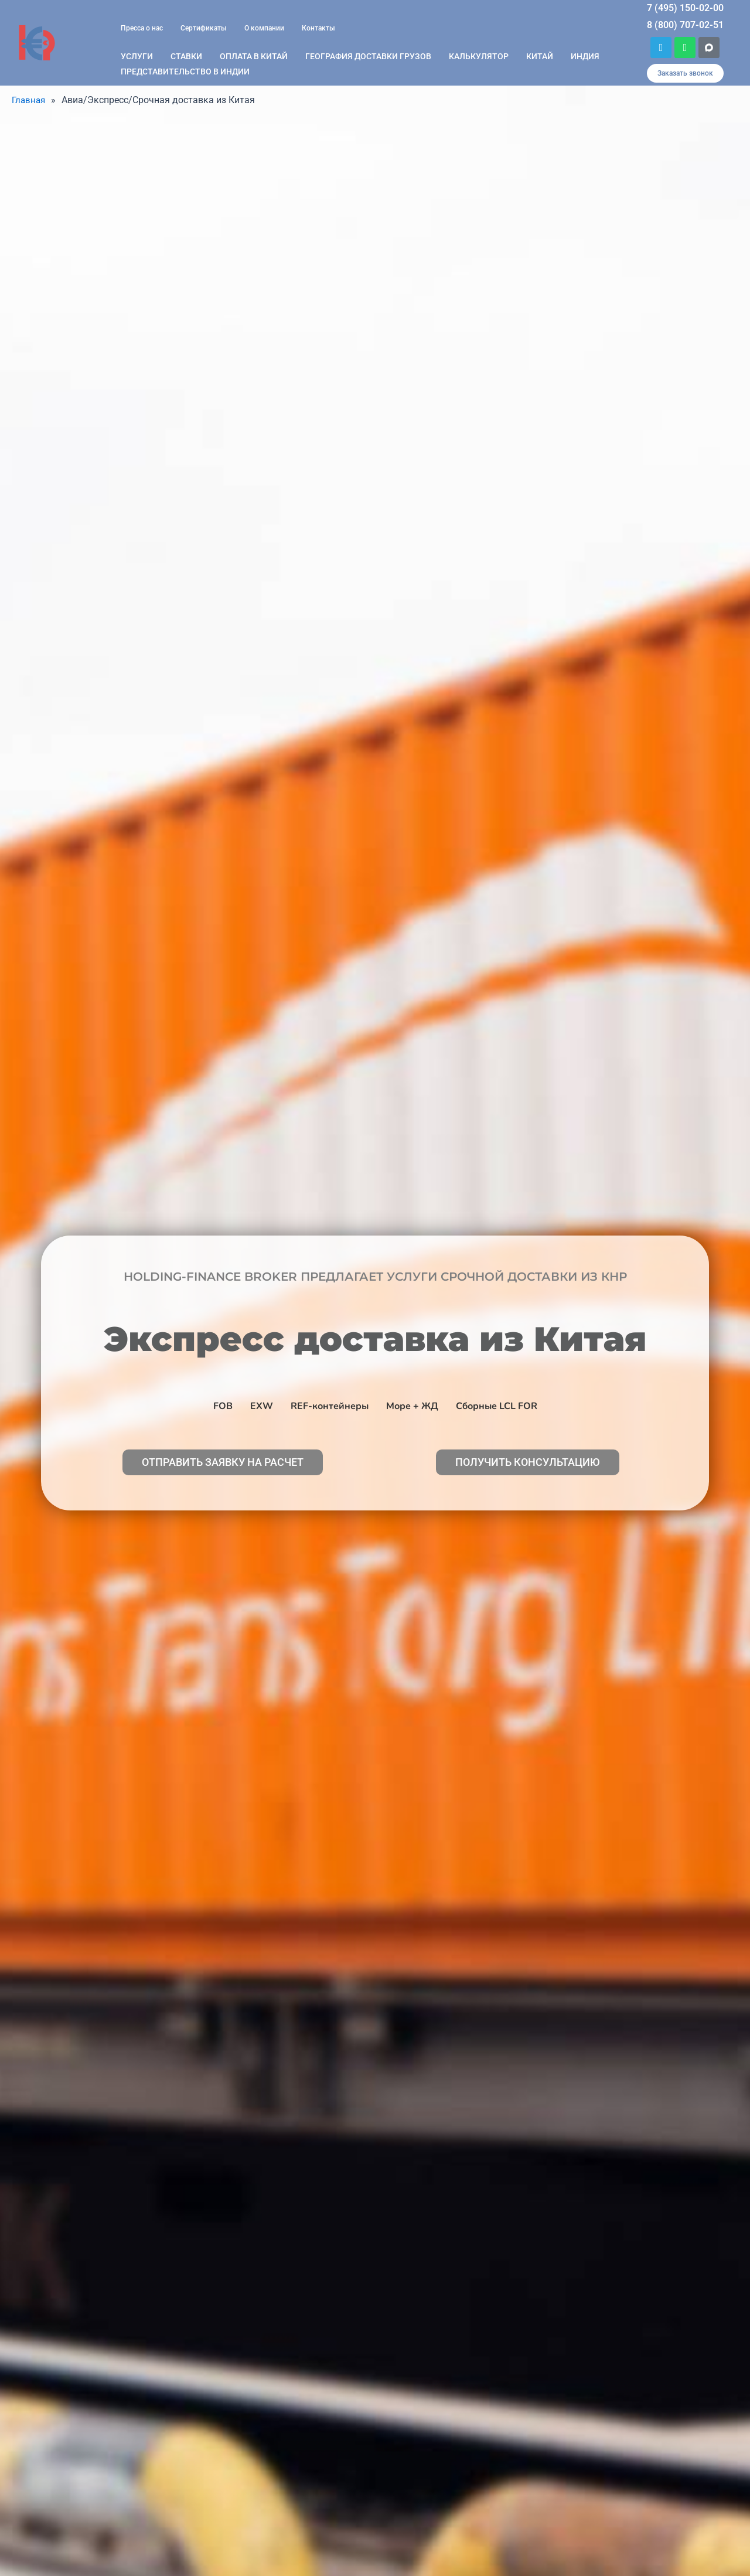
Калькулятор (479, 56)
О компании (264, 28)
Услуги (137, 56)
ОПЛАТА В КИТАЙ (254, 56)
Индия (585, 56)
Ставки (186, 56)
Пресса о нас (142, 28)
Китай (539, 56)
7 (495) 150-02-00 (685, 7)
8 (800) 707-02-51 (685, 24)
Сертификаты (203, 28)
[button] (685, 73)
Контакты (318, 28)
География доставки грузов (368, 56)
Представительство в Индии (185, 71)
